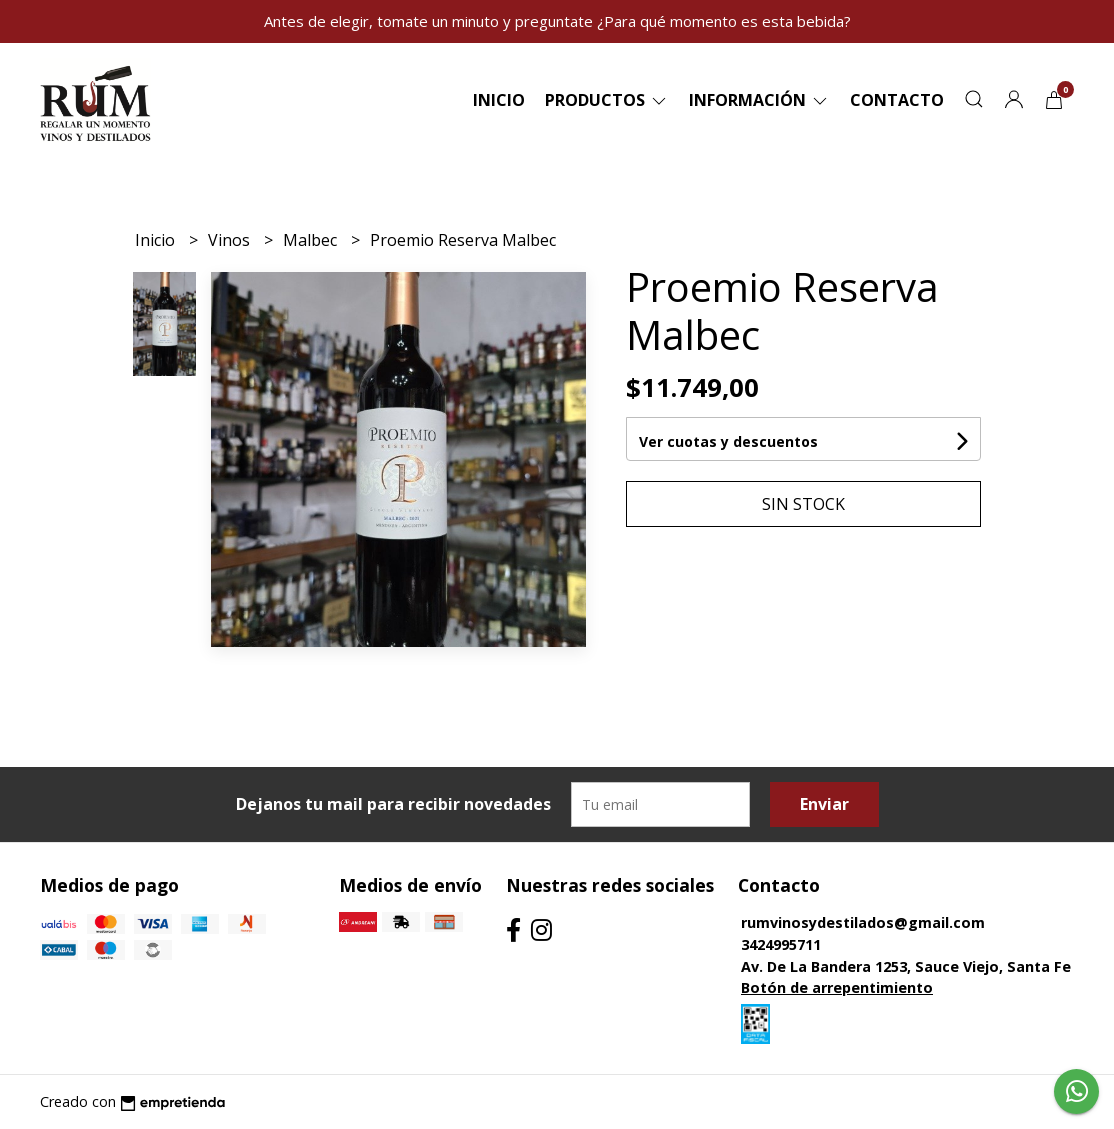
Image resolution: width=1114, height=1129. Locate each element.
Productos (607, 100)
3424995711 (781, 944)
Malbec (312, 240)
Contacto (897, 100)
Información (759, 100)
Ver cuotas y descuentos (728, 441)
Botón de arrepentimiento (837, 987)
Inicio (499, 100)
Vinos (231, 240)
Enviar (824, 804)
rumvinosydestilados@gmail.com (863, 922)
